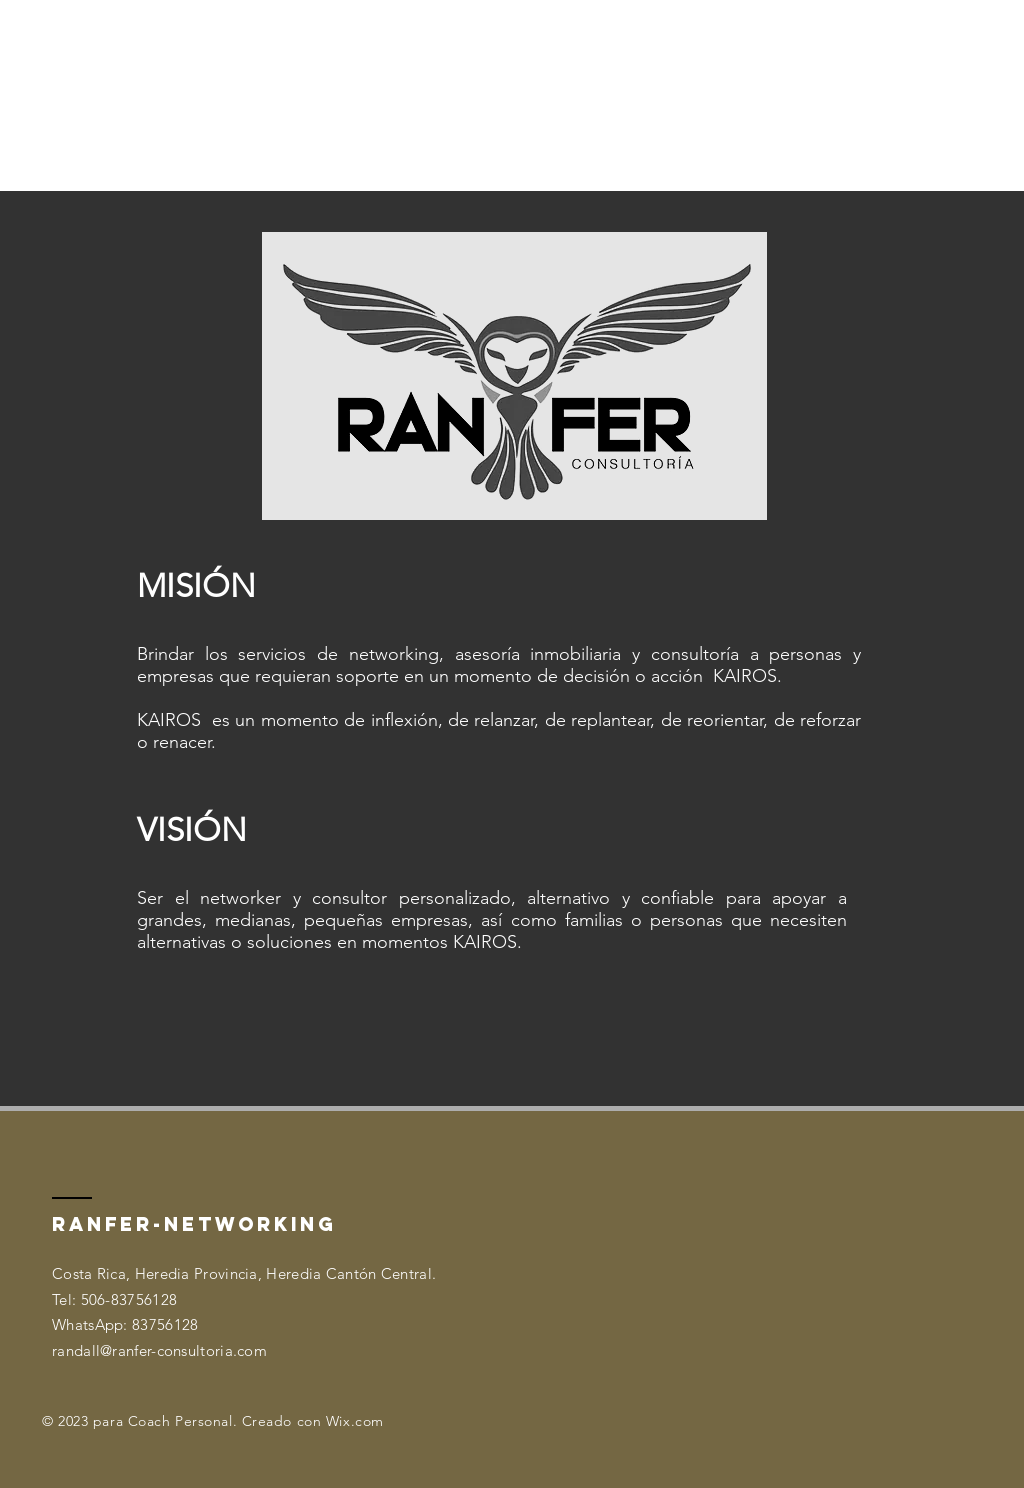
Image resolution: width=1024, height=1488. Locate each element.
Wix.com (355, 1421)
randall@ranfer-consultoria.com (159, 1350)
